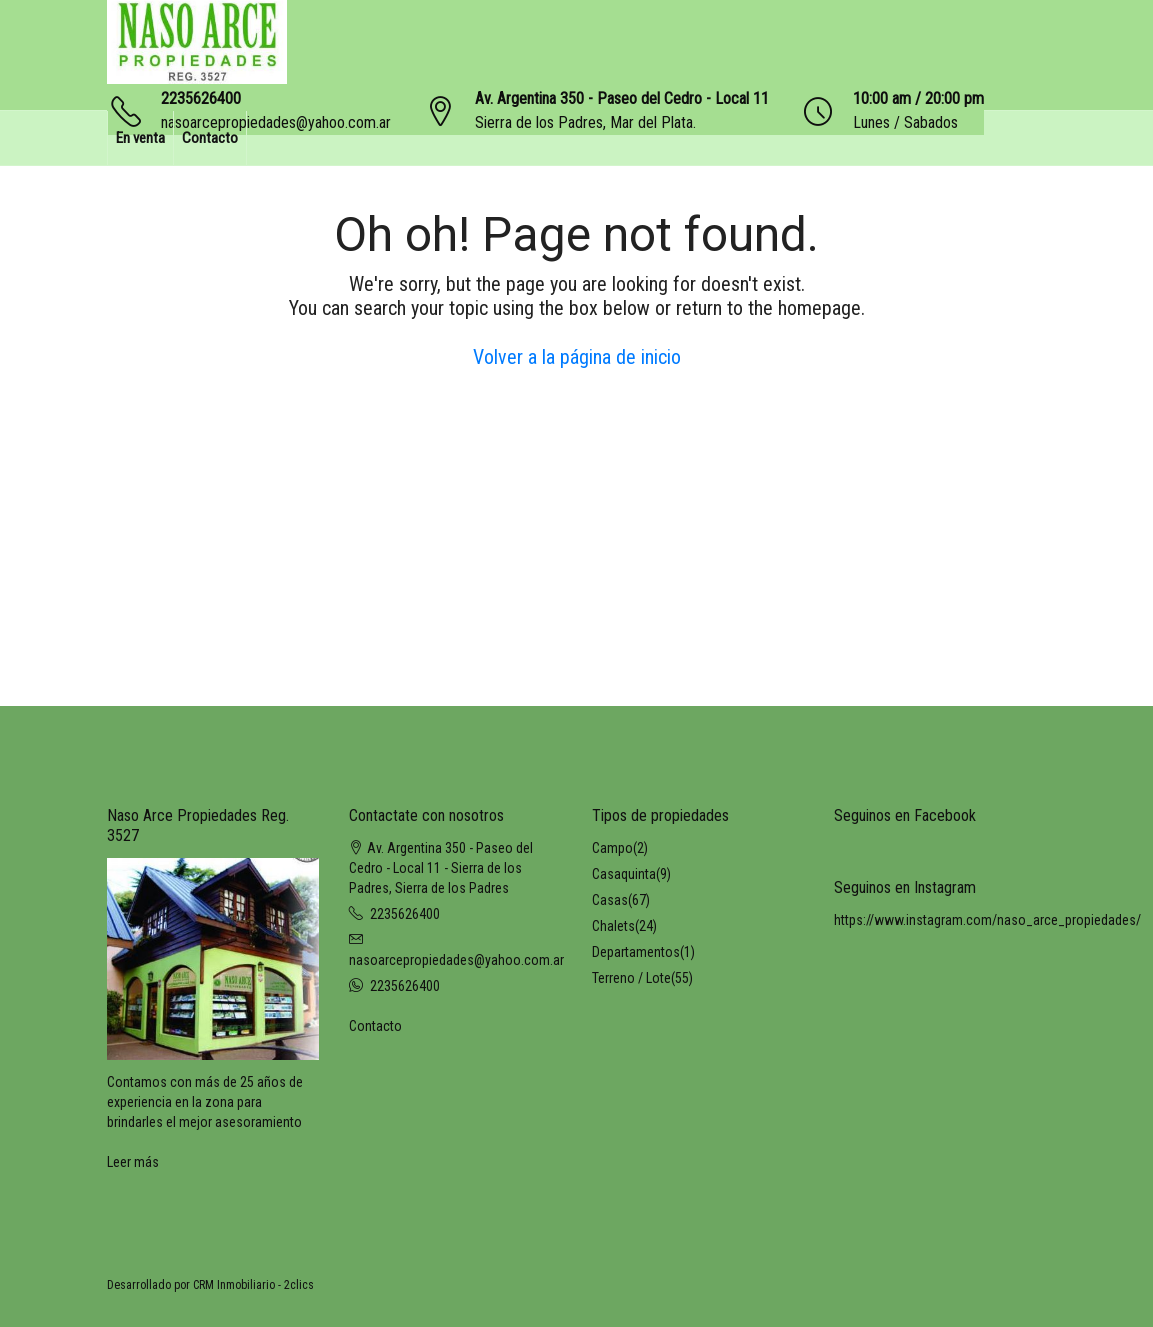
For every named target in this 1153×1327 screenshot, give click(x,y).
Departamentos (636, 952)
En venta (140, 138)
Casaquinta (624, 874)
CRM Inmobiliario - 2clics (253, 1285)
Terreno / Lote (631, 978)
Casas (610, 900)
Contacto (210, 138)
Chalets (613, 926)
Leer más (133, 1162)
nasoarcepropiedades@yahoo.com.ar (456, 960)
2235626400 (201, 98)
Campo (612, 848)
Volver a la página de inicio (577, 357)
